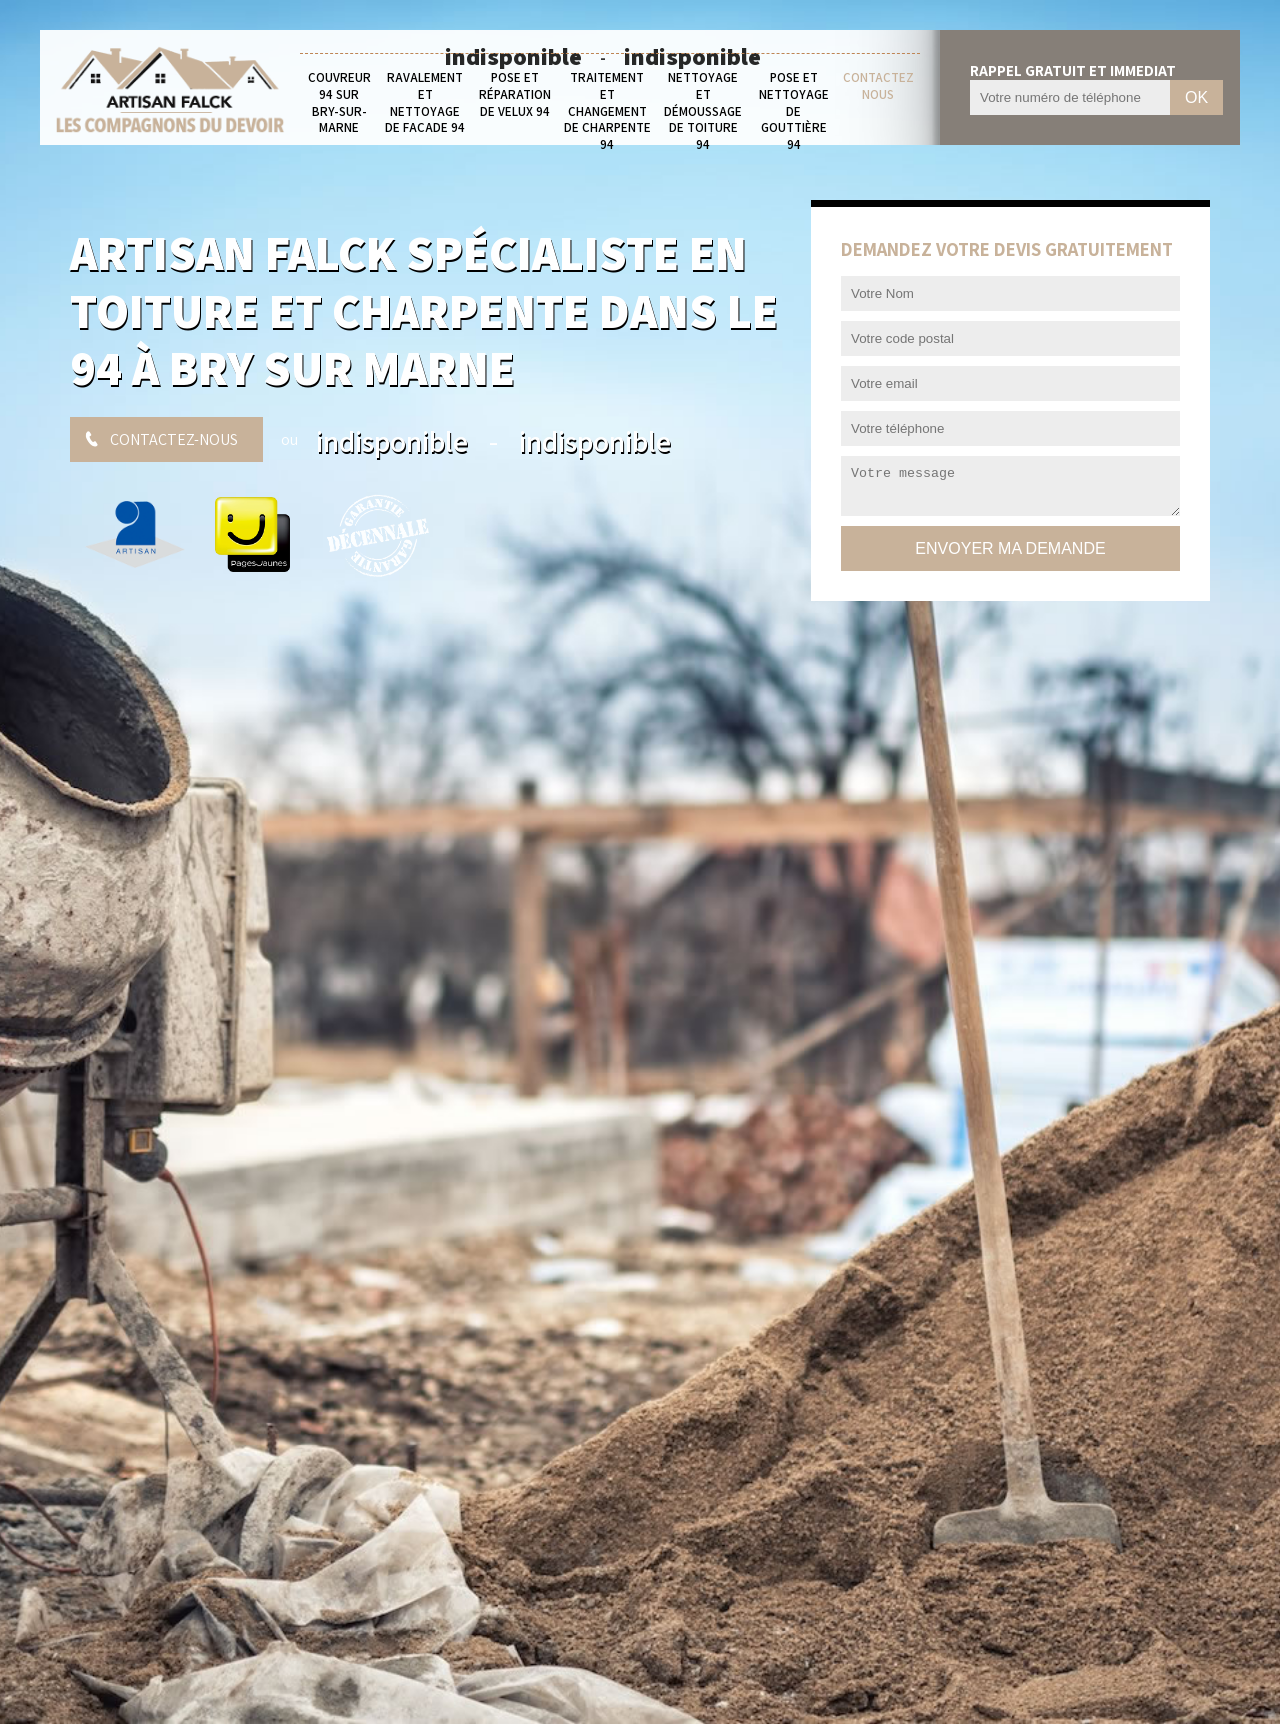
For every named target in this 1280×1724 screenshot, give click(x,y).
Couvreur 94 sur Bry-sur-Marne (339, 103)
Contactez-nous (174, 439)
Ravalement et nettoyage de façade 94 (425, 103)
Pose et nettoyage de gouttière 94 (794, 112)
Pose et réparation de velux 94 (515, 95)
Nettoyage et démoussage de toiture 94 (703, 112)
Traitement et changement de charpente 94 (607, 112)
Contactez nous (878, 86)
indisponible (392, 441)
